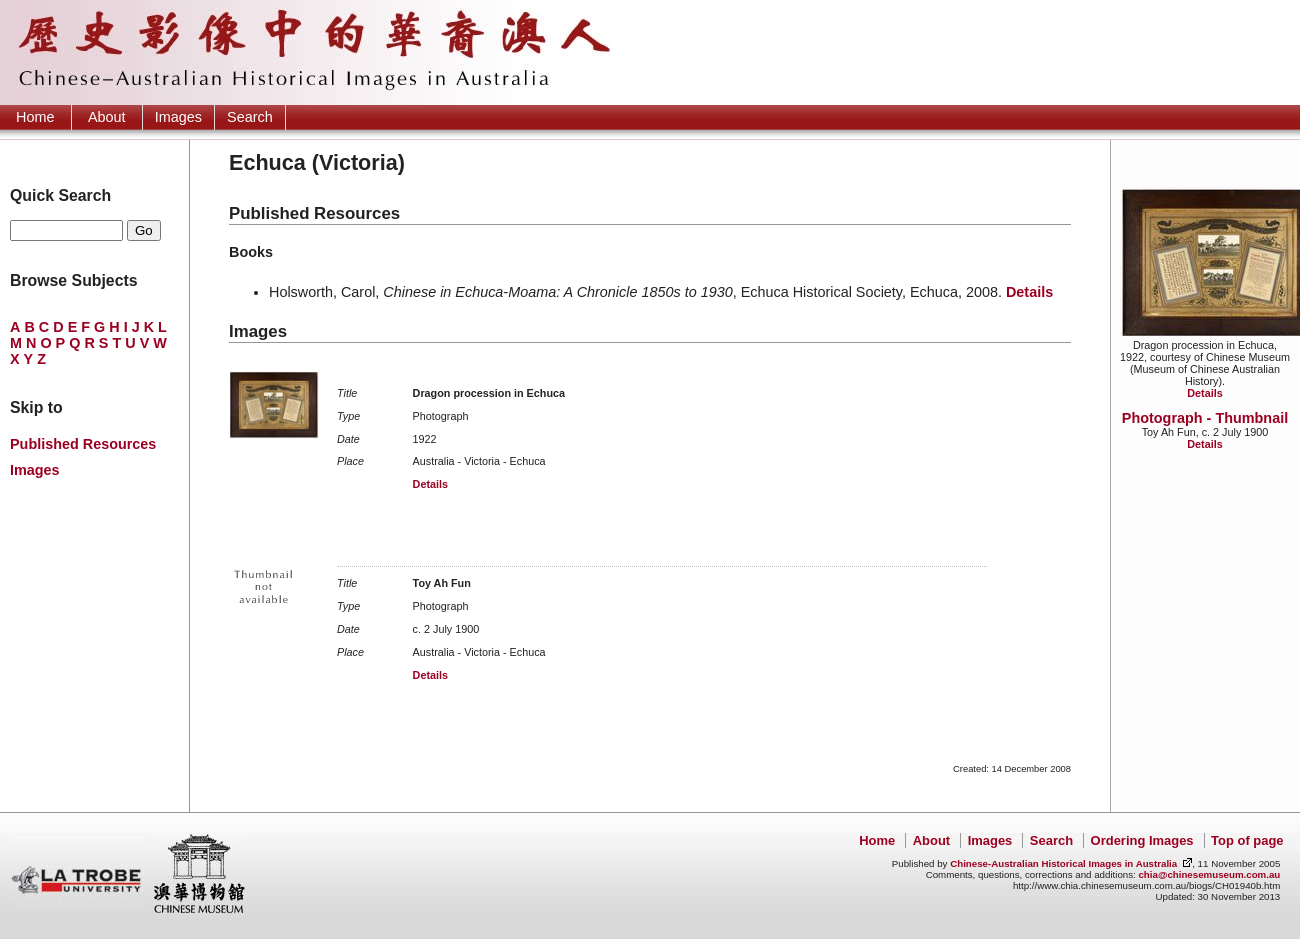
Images (178, 117)
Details (1204, 393)
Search (250, 117)
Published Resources (83, 444)
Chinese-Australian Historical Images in (1063, 863)
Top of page (1247, 840)
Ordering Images (1142, 840)
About (107, 117)
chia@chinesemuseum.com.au (1209, 874)
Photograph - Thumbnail (1205, 418)
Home (35, 117)
